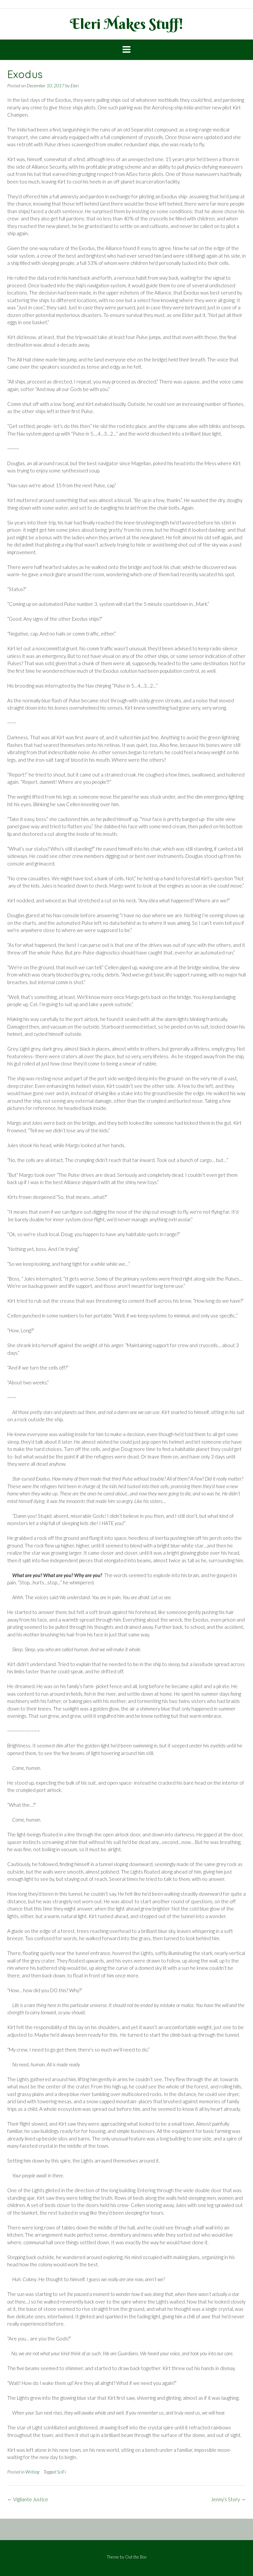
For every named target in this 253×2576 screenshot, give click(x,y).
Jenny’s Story (228, 2499)
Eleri (74, 85)
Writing (32, 2472)
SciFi (61, 2472)
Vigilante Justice (27, 2499)
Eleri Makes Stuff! (126, 24)
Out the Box (136, 2557)
